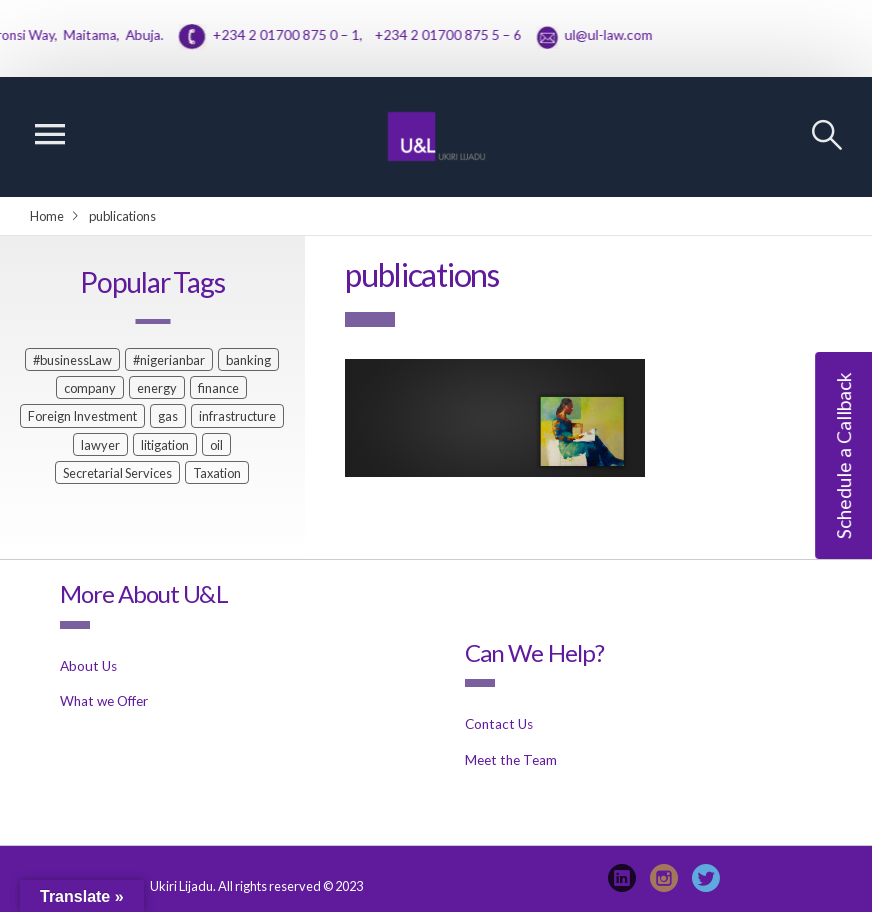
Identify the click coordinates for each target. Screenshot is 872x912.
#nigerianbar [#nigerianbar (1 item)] (169, 360)
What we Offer (104, 701)
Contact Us (499, 724)
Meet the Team (511, 760)
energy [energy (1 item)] (157, 388)
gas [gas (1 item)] (168, 416)
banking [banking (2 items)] (248, 360)
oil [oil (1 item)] (216, 445)
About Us (88, 666)
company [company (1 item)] (90, 388)
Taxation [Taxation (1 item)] (217, 473)
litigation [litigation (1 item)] (165, 445)
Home (47, 216)
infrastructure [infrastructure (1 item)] (237, 416)
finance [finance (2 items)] (218, 388)
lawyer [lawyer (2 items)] (100, 445)
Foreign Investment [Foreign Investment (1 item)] (82, 416)
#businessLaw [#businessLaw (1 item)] (72, 360)
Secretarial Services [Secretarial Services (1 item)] (117, 473)
